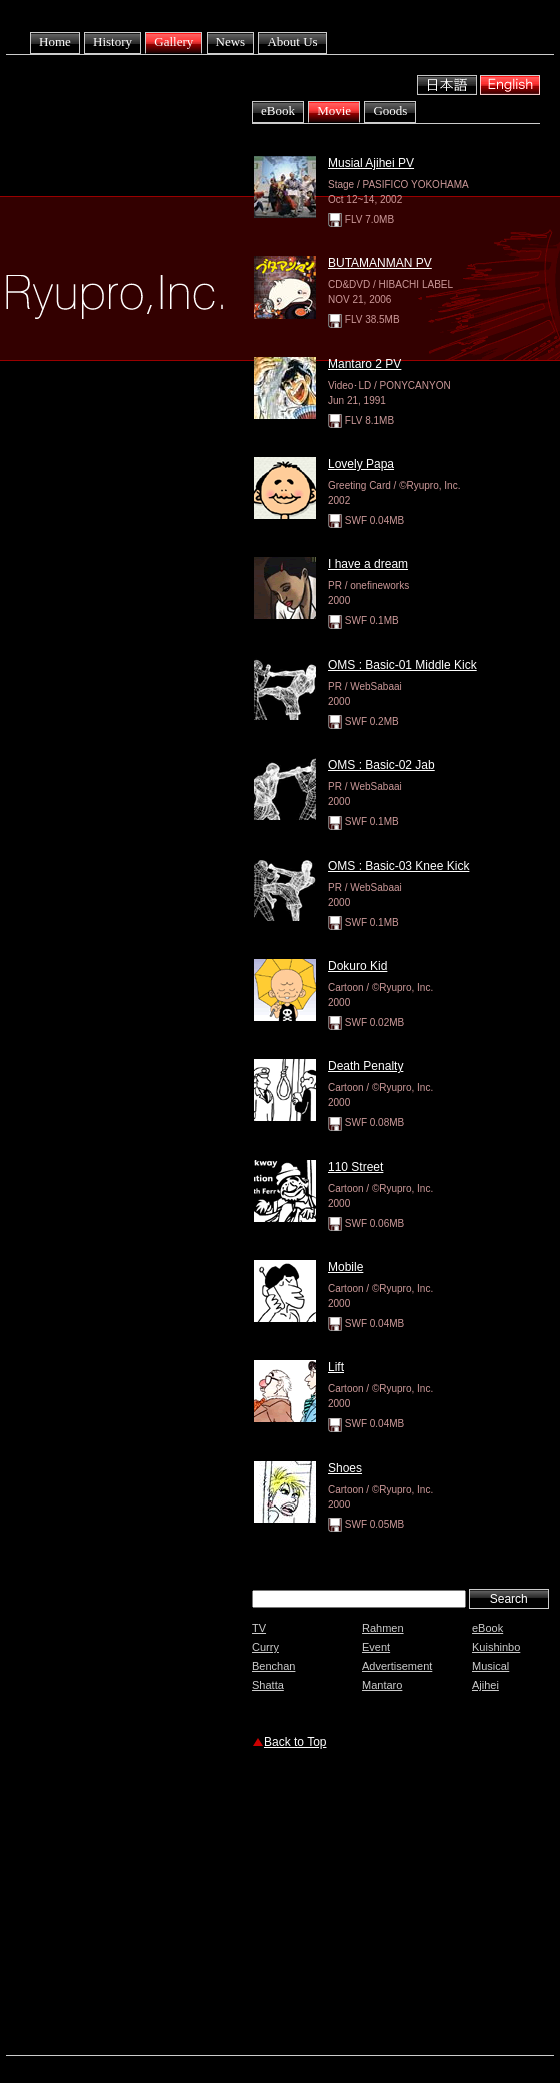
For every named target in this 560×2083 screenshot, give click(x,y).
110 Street (355, 1167)
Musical (490, 1666)
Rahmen (383, 1628)
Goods (390, 110)
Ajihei (485, 1685)
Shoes (345, 1468)
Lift (336, 1367)
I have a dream (368, 564)
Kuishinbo (496, 1647)
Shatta (268, 1685)
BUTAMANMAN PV (380, 263)
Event (376, 1647)
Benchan (273, 1666)
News (231, 41)
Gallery (173, 41)
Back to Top (295, 1742)
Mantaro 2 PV (364, 364)
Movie (334, 110)
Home (55, 41)
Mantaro (382, 1685)
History (112, 41)
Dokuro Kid (357, 966)
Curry (265, 1647)
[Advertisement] (386, 1905)
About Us (292, 41)
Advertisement (397, 1666)
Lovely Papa (361, 464)
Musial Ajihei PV (371, 163)
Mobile (345, 1267)
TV (259, 1628)
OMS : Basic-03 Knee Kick (398, 866)
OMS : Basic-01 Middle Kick (402, 665)
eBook (278, 110)
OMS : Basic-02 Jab (381, 765)
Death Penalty (365, 1066)
